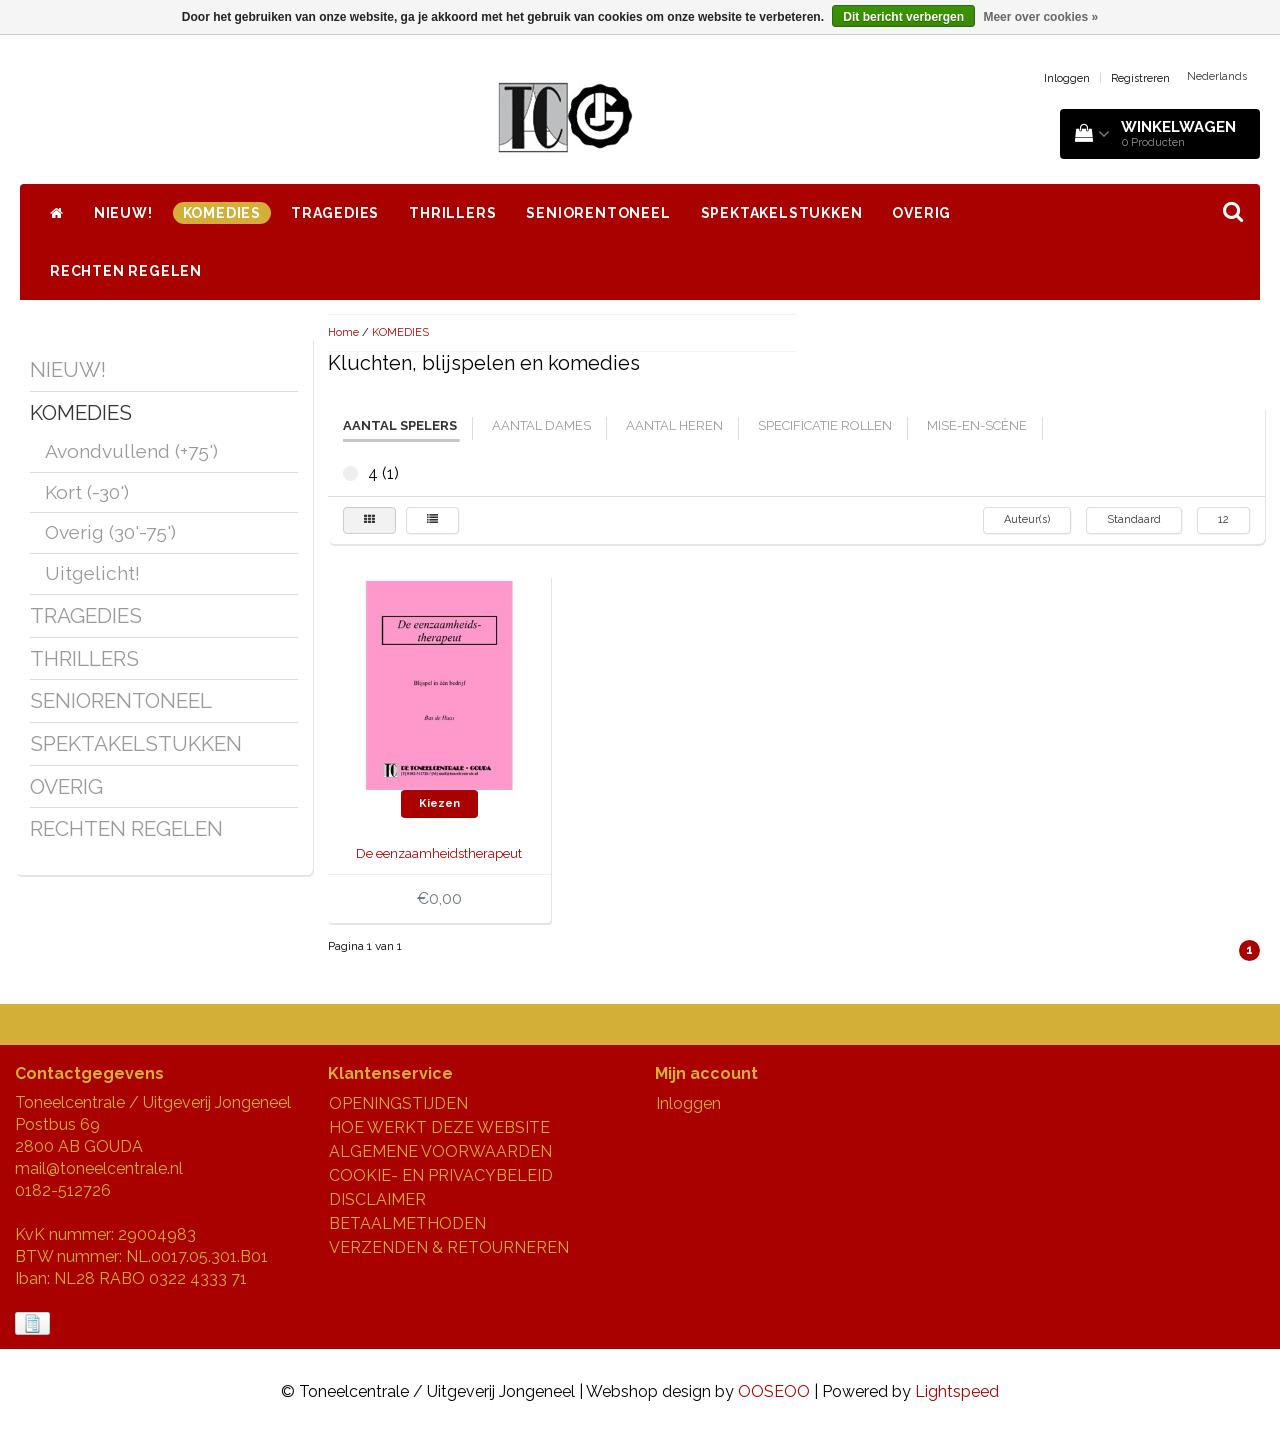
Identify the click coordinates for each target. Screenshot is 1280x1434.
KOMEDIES (222, 213)
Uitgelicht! (92, 573)
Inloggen (1067, 78)
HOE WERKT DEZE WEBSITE (439, 1127)
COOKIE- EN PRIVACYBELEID (441, 1175)
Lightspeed (957, 1391)
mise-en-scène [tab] (977, 425)
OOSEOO (774, 1391)
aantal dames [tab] (541, 425)
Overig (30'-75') (110, 532)
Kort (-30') (87, 492)
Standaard (1134, 519)
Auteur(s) (1027, 519)
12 (1223, 519)
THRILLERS (452, 213)
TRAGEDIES (335, 213)
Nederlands (1217, 76)
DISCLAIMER (377, 1199)
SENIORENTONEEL (598, 213)
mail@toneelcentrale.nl (99, 1168)
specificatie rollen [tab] (825, 425)
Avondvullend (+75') (131, 451)
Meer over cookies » (1040, 17)
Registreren (1140, 78)
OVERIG (921, 213)
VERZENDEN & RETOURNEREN (449, 1247)
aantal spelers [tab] (400, 425)
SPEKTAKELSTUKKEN (782, 213)
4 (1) (350, 473)
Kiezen (439, 803)
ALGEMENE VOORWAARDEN (440, 1151)
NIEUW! (123, 213)
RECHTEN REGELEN (126, 271)
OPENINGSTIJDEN (398, 1103)
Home (343, 332)
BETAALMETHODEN (407, 1223)
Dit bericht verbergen (903, 17)
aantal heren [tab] (674, 425)
